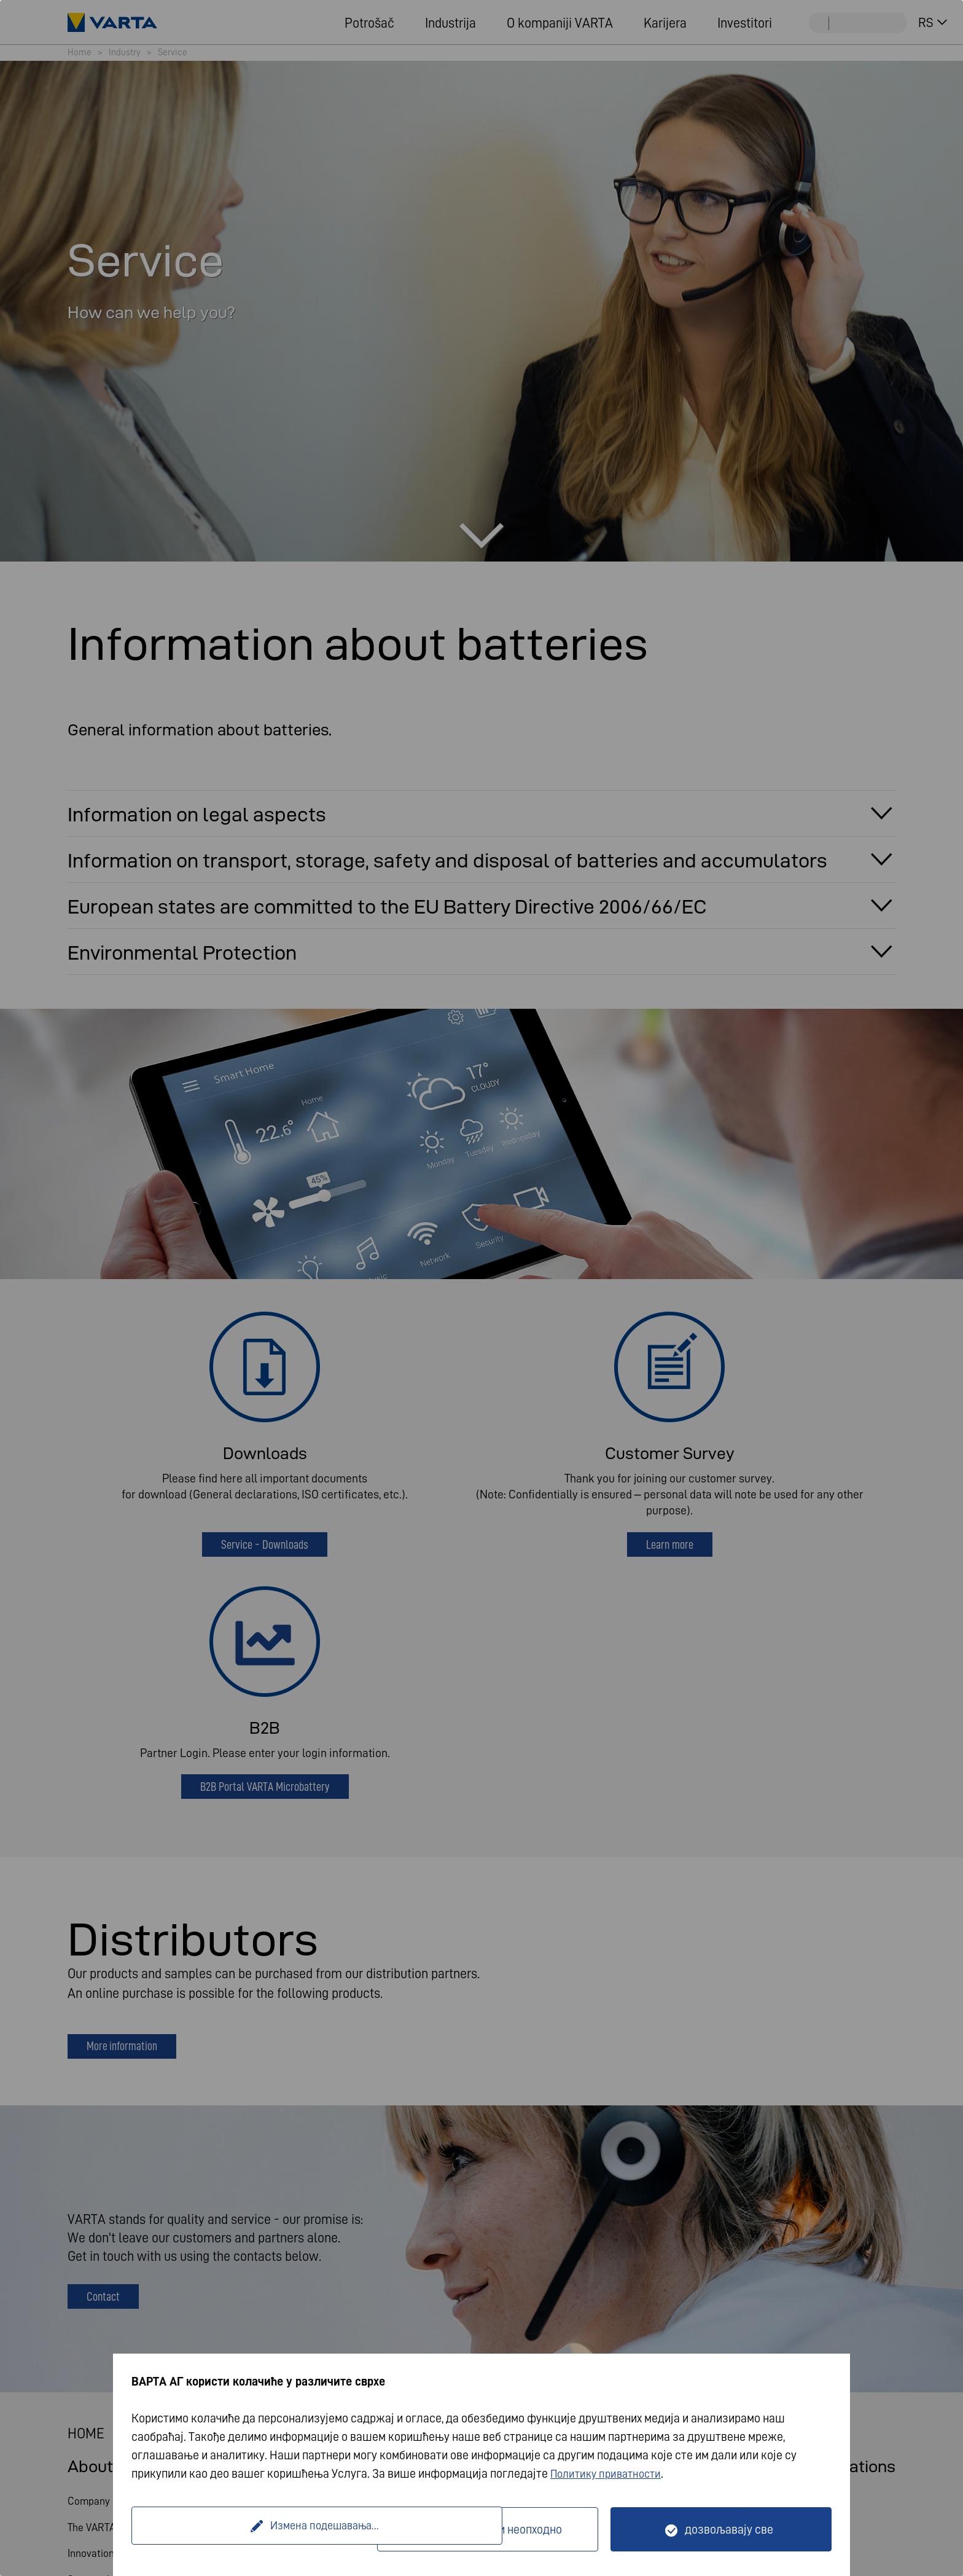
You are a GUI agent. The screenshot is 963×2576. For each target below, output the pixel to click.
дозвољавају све (729, 2529)
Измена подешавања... (256, 2529)
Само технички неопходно (495, 2529)
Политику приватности (609, 2473)
